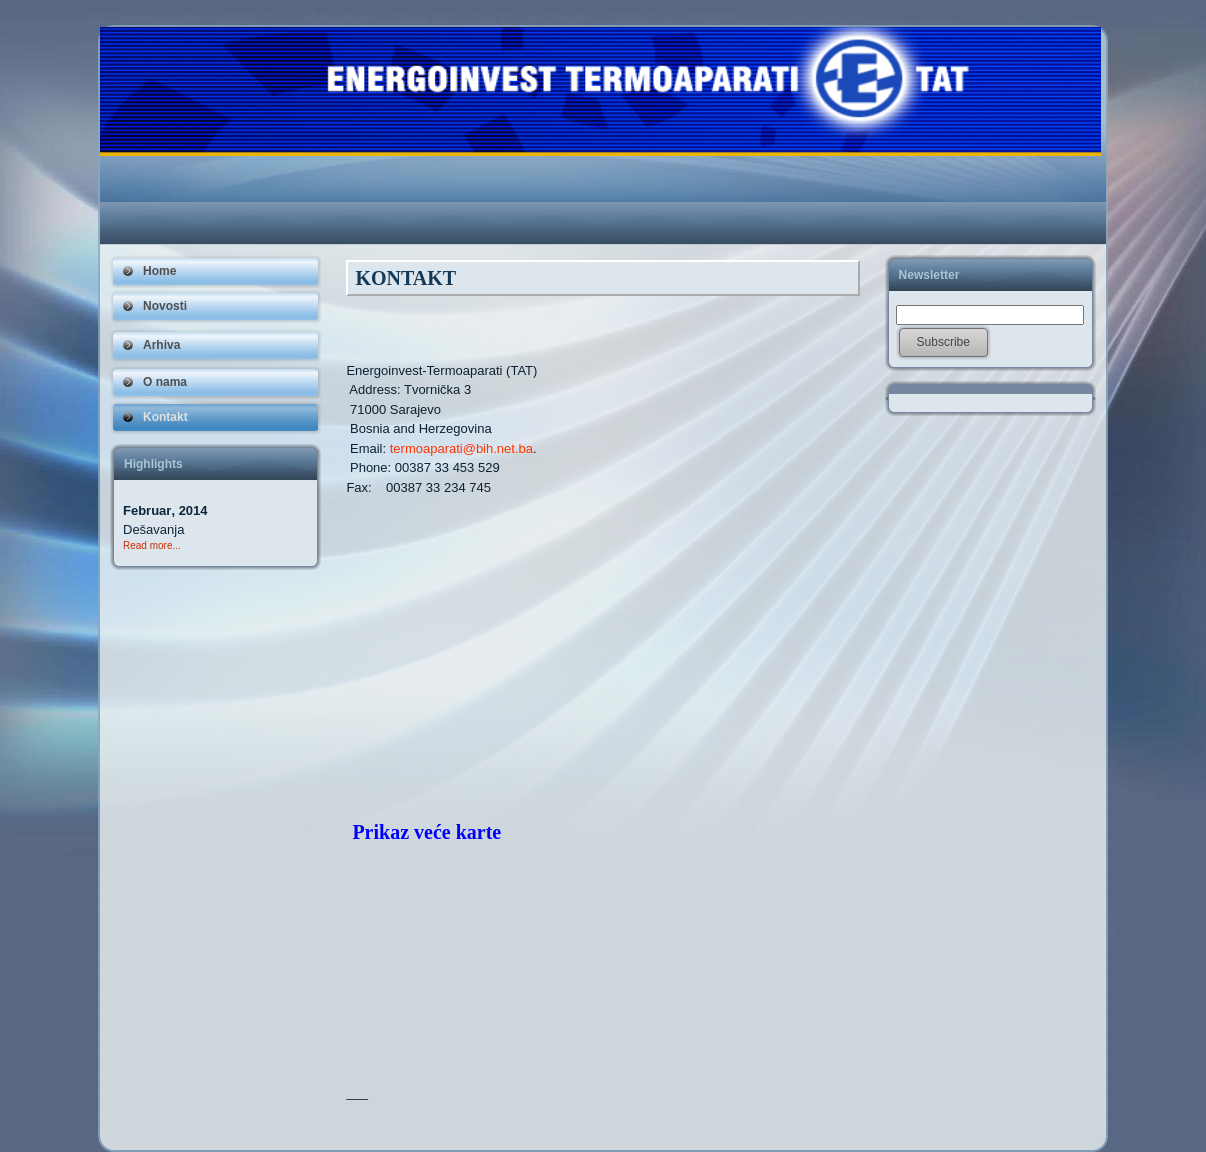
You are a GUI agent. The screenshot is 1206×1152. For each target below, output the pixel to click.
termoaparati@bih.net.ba (461, 448)
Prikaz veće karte (426, 832)
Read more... (152, 545)
